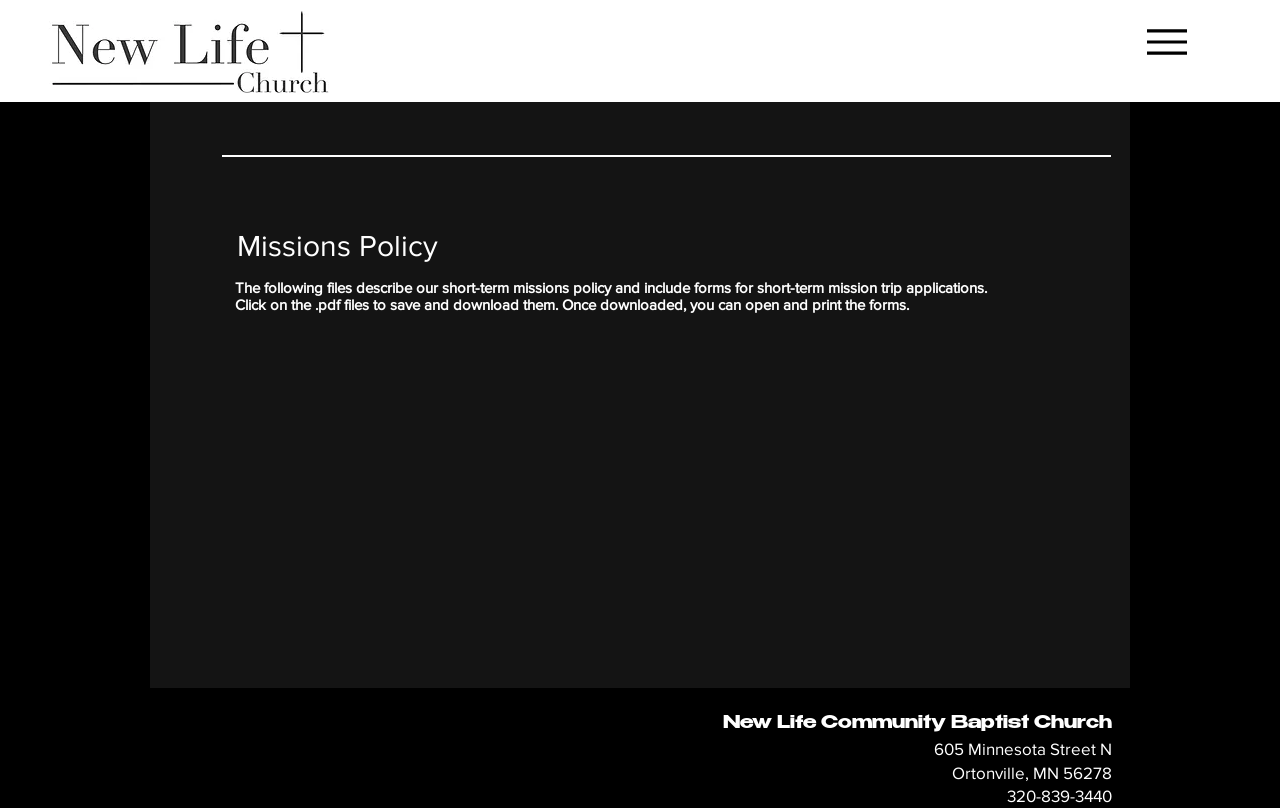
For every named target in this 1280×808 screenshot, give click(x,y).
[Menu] (1166, 41)
